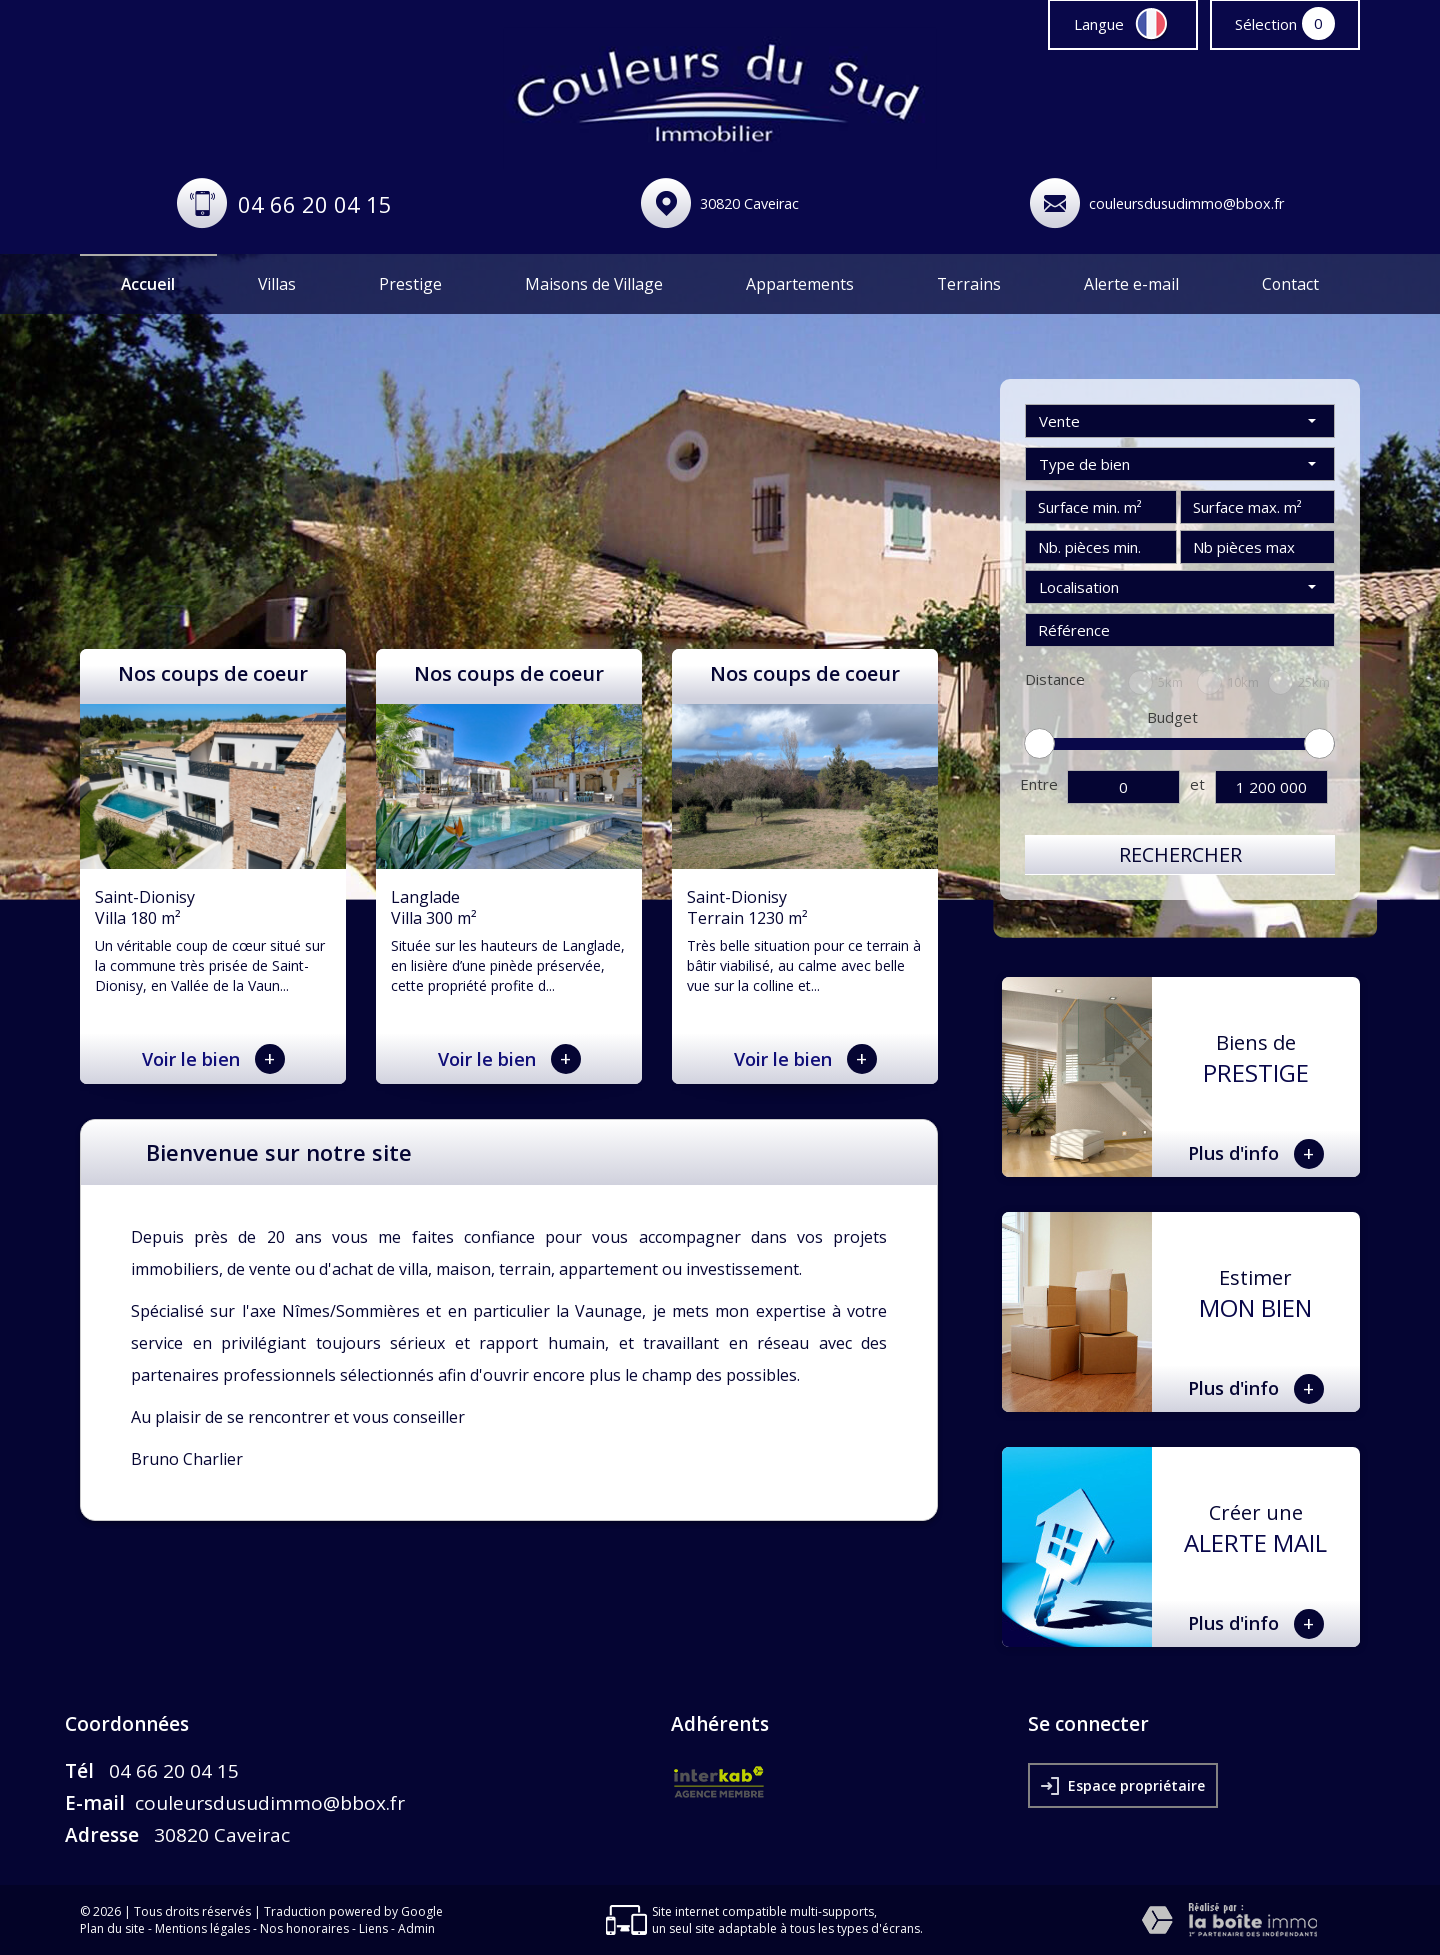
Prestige (410, 284)
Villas (277, 284)
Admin (416, 1928)
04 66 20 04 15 (315, 204)
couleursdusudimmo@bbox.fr (1186, 203)
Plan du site (112, 1928)
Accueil (148, 284)
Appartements (800, 284)
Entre (1039, 784)
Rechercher (1180, 854)
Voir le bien (213, 1059)
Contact (1290, 284)
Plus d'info (1256, 1154)
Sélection (1266, 24)
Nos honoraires (304, 1928)
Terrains (969, 284)
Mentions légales (202, 1928)
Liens (373, 1928)
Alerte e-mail (1131, 284)
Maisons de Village (594, 284)
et (1197, 784)
